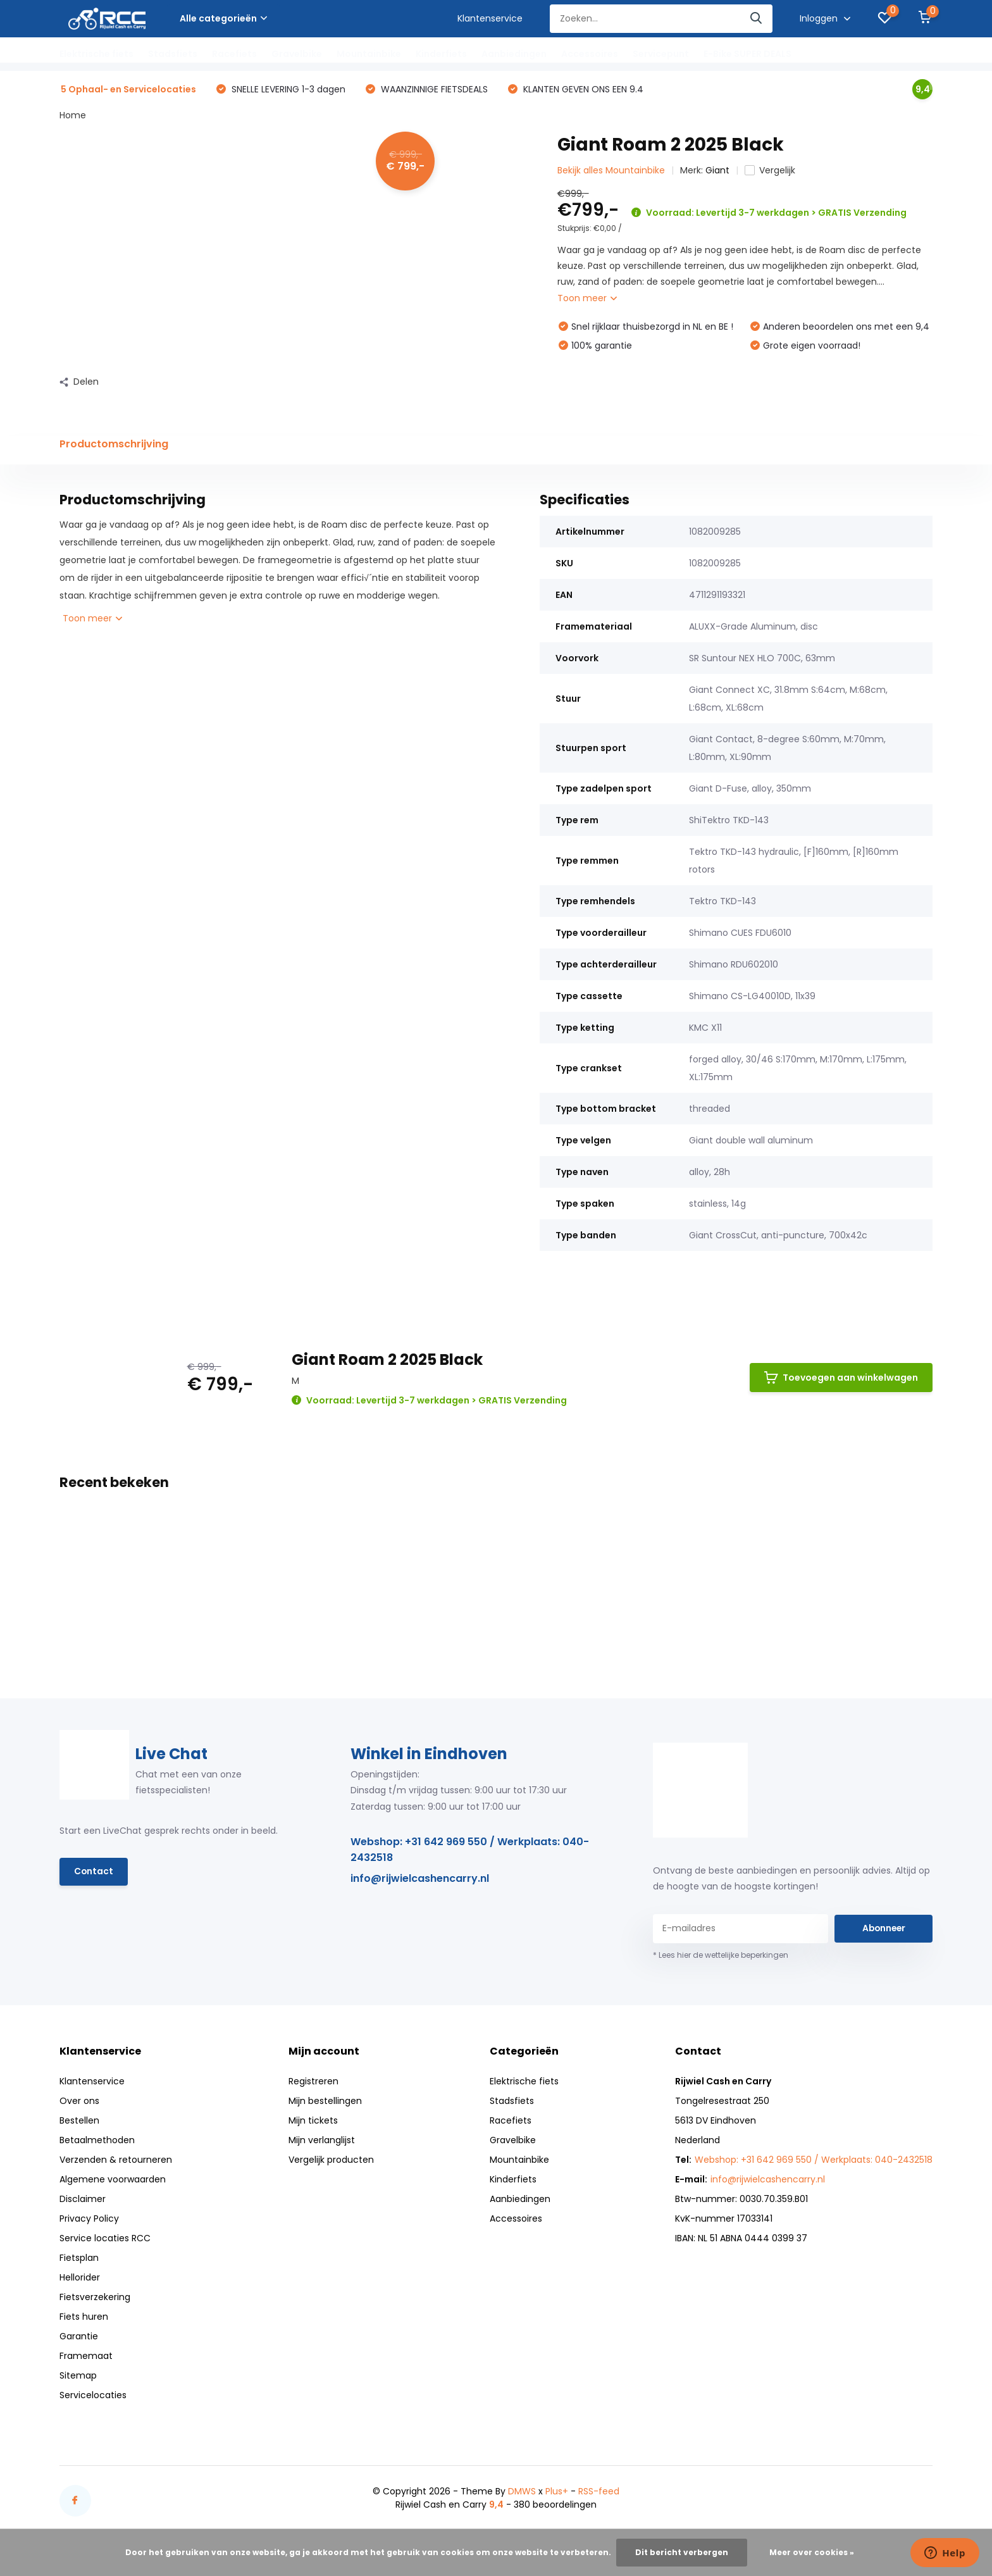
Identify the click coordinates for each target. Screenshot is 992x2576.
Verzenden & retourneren (115, 2160)
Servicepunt (661, 53)
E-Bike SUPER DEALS (747, 53)
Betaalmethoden (97, 2140)
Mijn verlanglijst (321, 2140)
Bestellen (79, 2121)
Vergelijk (770, 171)
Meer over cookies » (811, 2552)
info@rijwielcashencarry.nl (419, 1879)
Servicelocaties (93, 2395)
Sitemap (78, 2376)
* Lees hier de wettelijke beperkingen (720, 1955)
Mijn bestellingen (325, 2101)
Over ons (79, 2101)
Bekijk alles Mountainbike (611, 171)
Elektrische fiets (96, 53)
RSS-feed (598, 2492)
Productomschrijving (113, 445)
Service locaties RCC (105, 2238)
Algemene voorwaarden (112, 2180)
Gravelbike (296, 53)
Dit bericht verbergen (681, 2552)
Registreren (313, 2081)
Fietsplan (79, 2258)
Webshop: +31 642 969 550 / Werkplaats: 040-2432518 (469, 1851)
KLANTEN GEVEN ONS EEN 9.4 (582, 90)
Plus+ (556, 2492)
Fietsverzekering (94, 2297)
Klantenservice (490, 18)
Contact (94, 1873)
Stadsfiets (172, 53)
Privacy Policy (89, 2219)
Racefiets (234, 53)
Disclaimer (82, 2199)
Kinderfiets (441, 53)
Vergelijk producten (331, 2160)
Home (72, 116)
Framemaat (86, 2356)
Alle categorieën (223, 18)
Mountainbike (369, 53)
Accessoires (589, 53)
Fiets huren (83, 2317)
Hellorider (79, 2278)
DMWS (522, 2492)
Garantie (78, 2336)
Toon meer (587, 298)
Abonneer (884, 1929)
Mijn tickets (313, 2121)
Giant (717, 171)
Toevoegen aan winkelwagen (841, 1379)
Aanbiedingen (514, 53)
